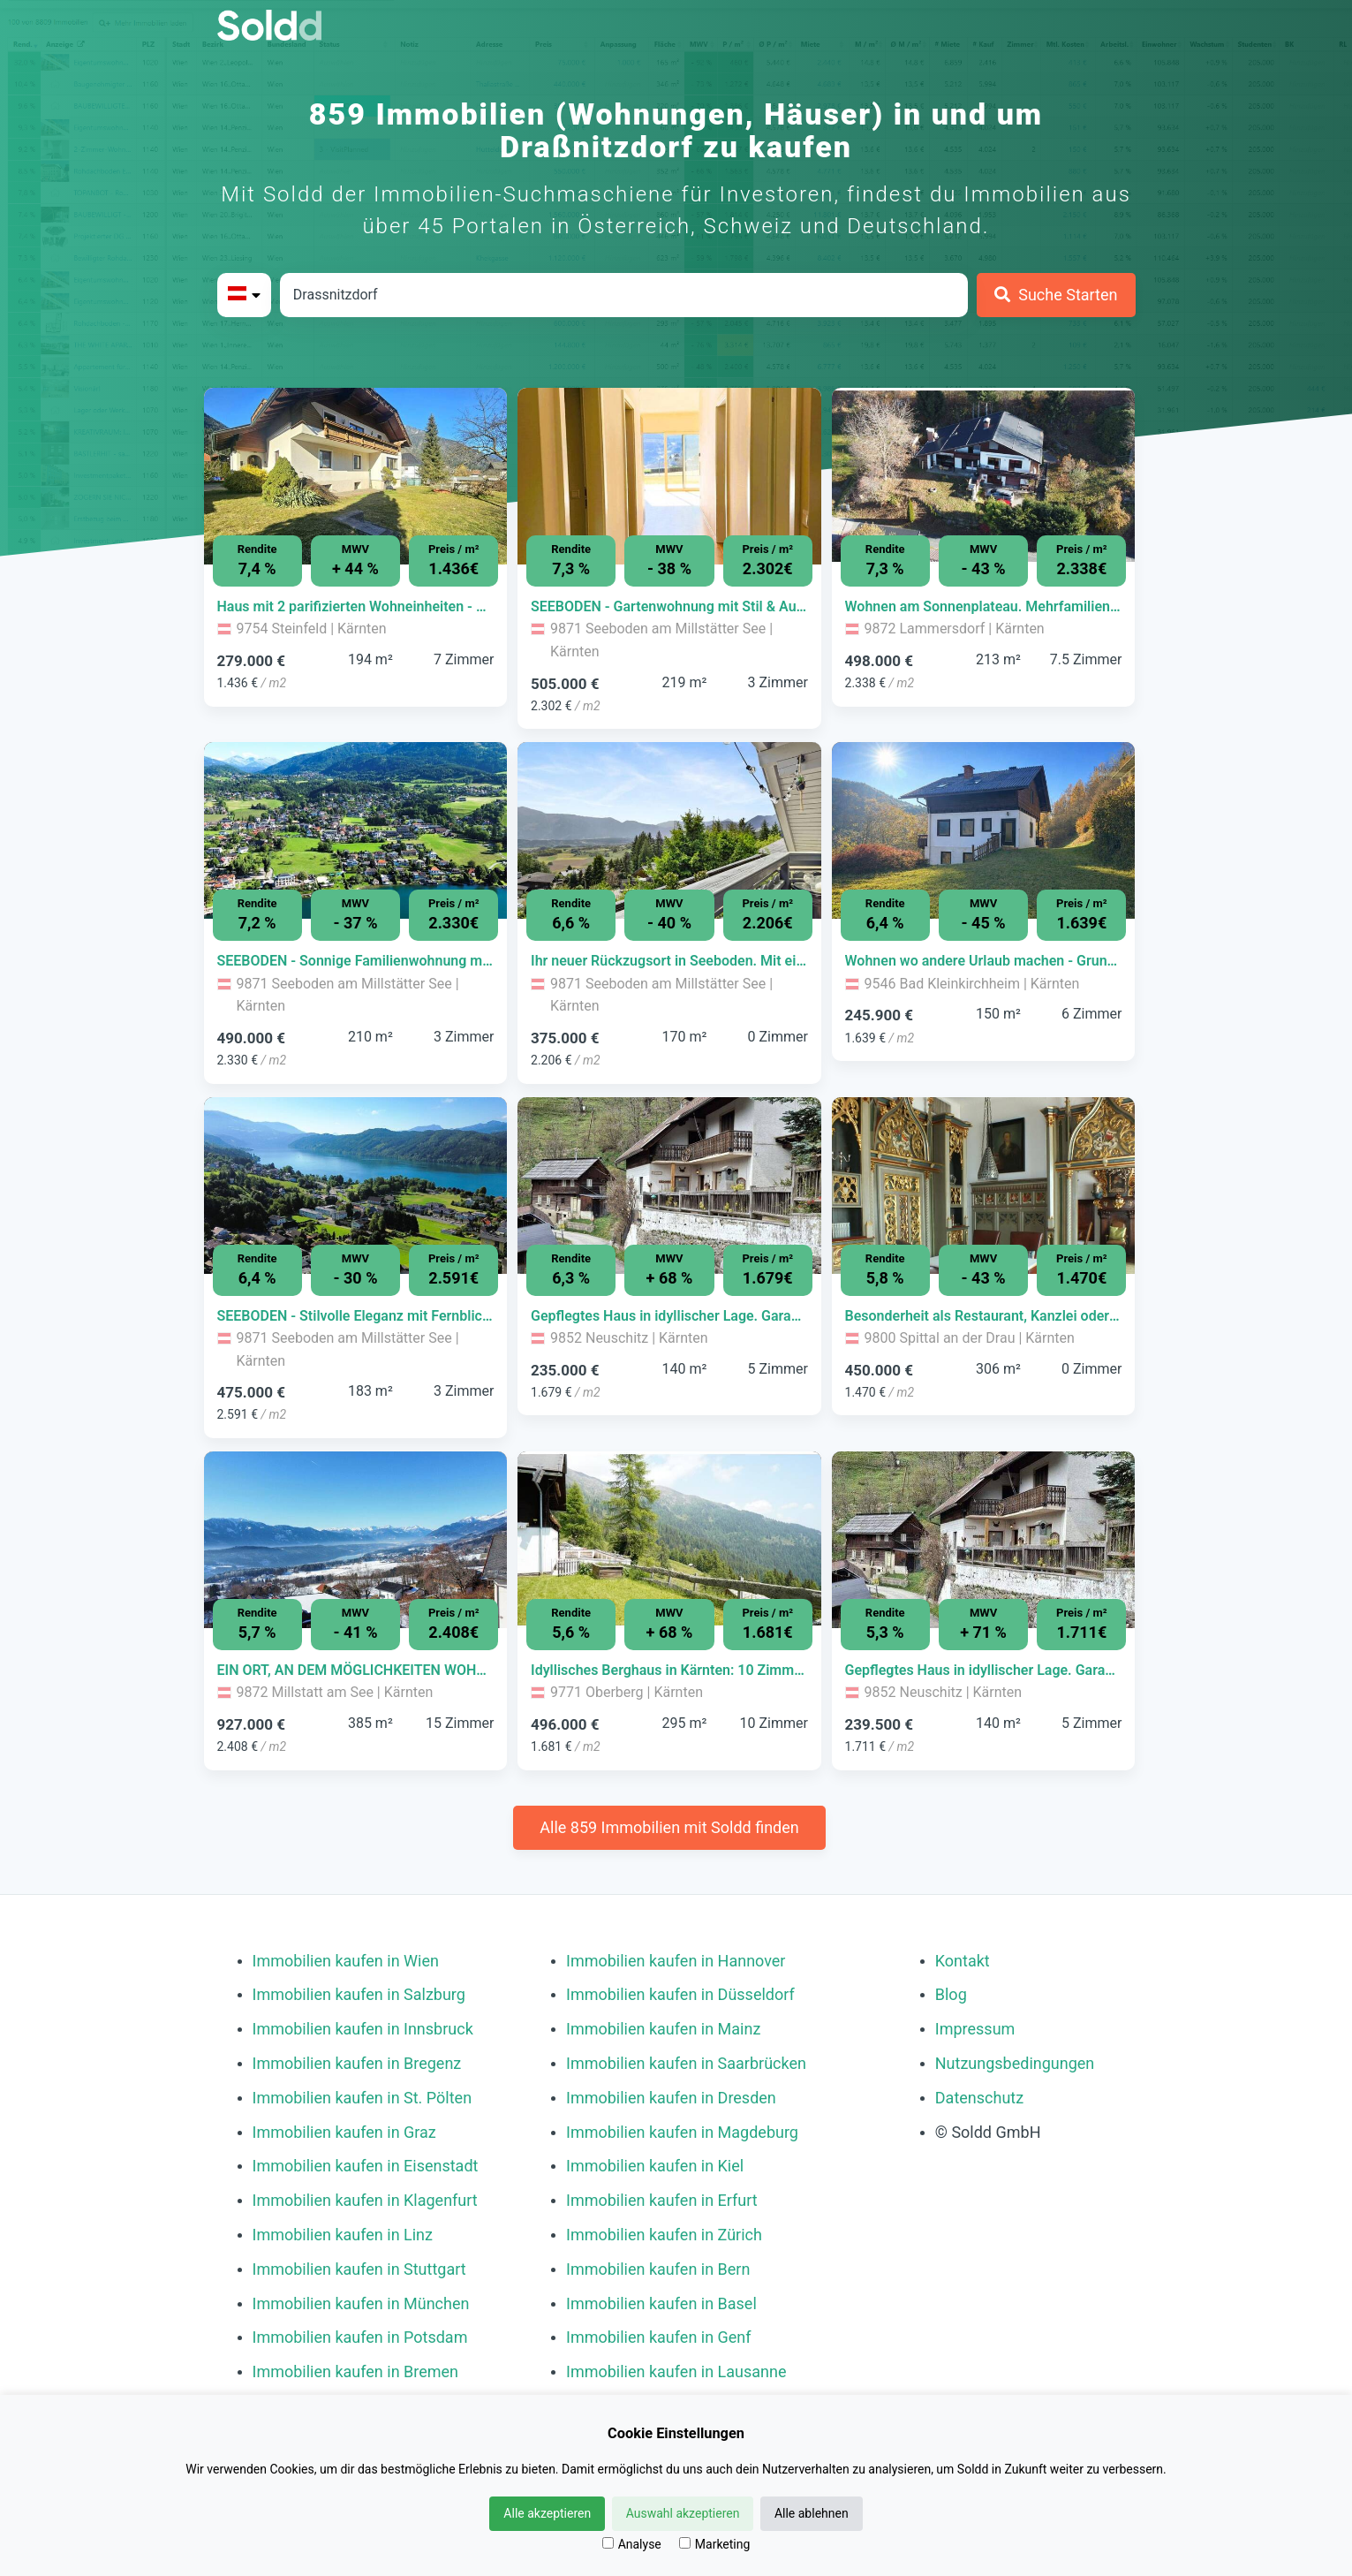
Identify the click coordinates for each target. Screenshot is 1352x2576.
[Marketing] (685, 2543)
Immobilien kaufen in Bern (658, 2269)
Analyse (631, 2544)
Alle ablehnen (811, 2513)
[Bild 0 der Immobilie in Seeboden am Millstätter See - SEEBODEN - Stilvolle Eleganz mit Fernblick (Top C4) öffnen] (356, 1185)
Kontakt (962, 1960)
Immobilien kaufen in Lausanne (676, 2371)
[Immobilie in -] (356, 606)
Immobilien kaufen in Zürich (664, 2234)
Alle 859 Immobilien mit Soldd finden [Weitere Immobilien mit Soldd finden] (669, 1827)
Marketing (715, 2544)
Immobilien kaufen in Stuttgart (359, 2269)
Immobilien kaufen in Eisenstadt (366, 2165)
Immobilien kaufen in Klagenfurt (365, 2200)
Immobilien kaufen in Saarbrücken (686, 2063)
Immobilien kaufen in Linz (343, 2234)
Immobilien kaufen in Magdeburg (682, 2132)
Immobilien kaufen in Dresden (671, 2097)
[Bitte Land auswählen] (244, 295)
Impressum (975, 2028)
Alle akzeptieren (547, 2513)
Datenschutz (979, 2097)
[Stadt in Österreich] (624, 295)
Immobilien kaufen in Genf (659, 2337)
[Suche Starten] (1056, 295)
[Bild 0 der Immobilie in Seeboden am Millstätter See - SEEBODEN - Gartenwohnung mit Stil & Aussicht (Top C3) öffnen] (669, 476)
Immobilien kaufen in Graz (344, 2132)
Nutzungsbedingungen (1015, 2063)
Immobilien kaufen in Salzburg (359, 1994)
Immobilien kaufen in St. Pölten (362, 2097)
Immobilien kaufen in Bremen (356, 2371)
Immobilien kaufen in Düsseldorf (680, 1994)
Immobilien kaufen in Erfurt (662, 2200)
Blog (951, 1994)
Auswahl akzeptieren (683, 2513)
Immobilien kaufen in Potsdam (360, 2337)
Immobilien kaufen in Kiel (655, 2165)
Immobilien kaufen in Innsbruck (363, 2028)
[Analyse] (608, 2543)
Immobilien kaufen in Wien (346, 1960)
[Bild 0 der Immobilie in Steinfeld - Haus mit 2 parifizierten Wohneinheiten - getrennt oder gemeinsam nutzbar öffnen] (356, 476)
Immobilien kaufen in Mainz (663, 2028)
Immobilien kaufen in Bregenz (357, 2063)
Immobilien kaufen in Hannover (675, 1960)
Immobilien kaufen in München (361, 2303)
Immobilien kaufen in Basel (661, 2303)
